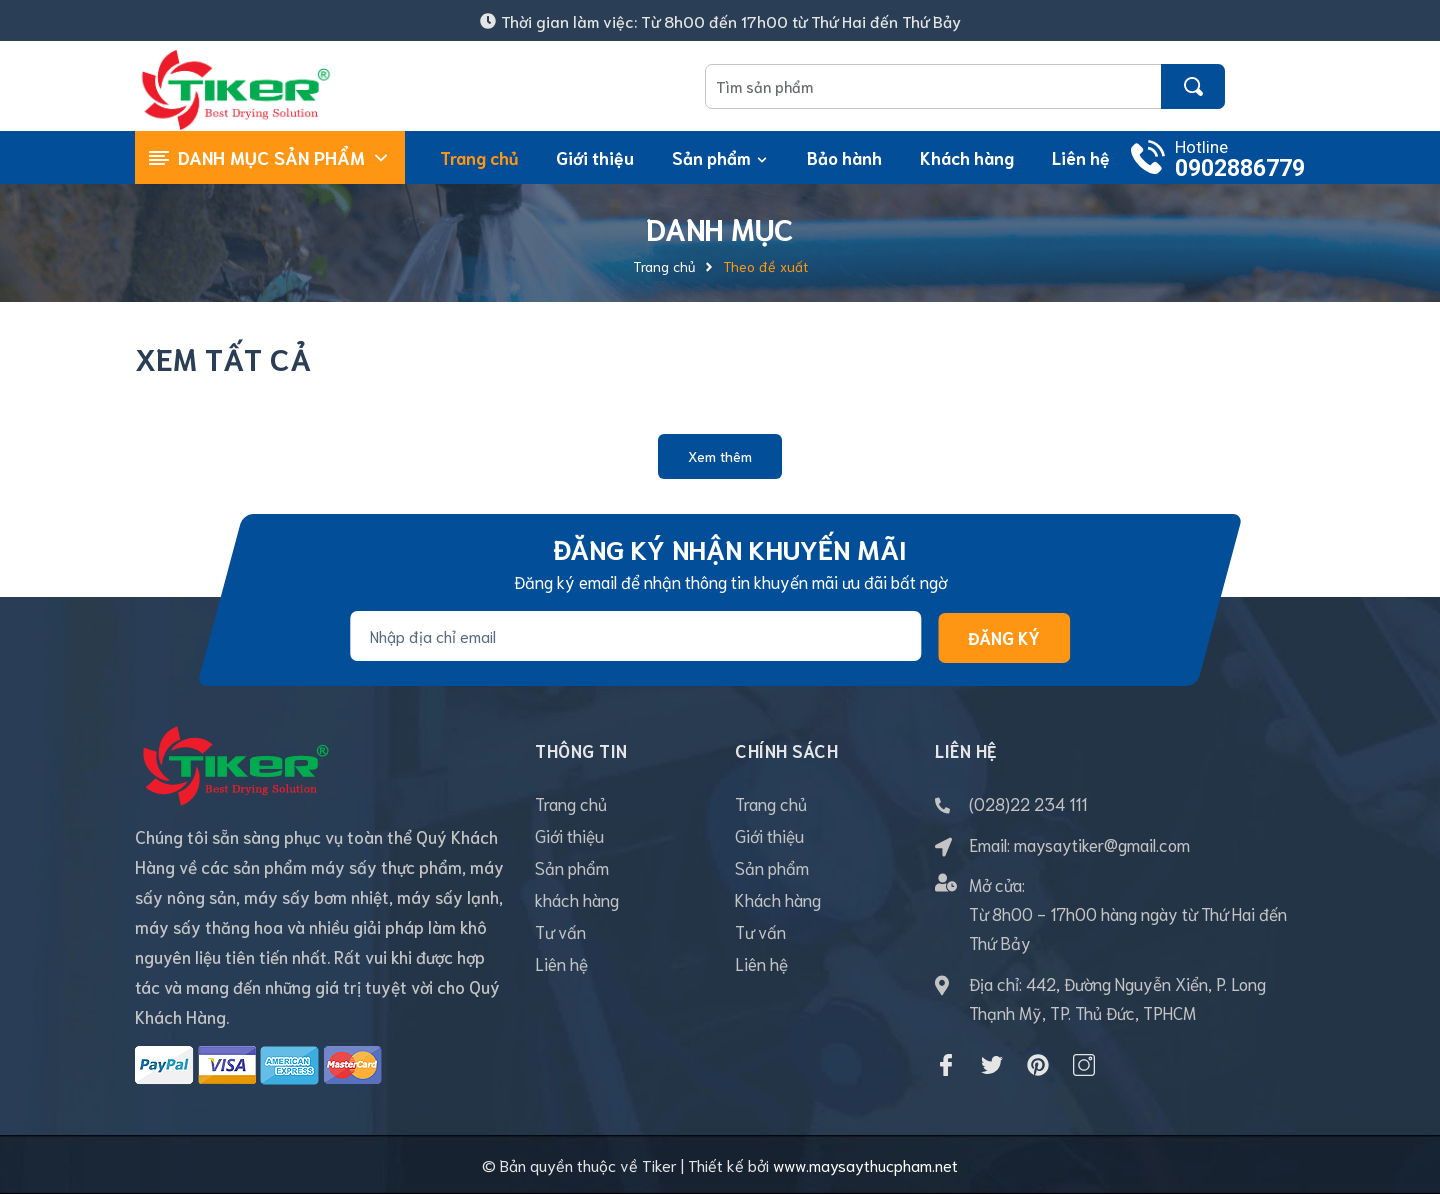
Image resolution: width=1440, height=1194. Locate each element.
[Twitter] (992, 1065)
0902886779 (1240, 168)
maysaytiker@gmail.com (1102, 844)
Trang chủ (571, 803)
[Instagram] (1084, 1065)
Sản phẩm (572, 867)
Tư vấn (560, 931)
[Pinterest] (1038, 1065)
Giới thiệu (569, 835)
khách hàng (577, 899)
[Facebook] (946, 1065)
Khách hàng (778, 899)
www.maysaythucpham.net (865, 1164)
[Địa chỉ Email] (635, 636)
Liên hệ (561, 963)
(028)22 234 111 (1028, 803)
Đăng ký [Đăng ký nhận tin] (1004, 637)
